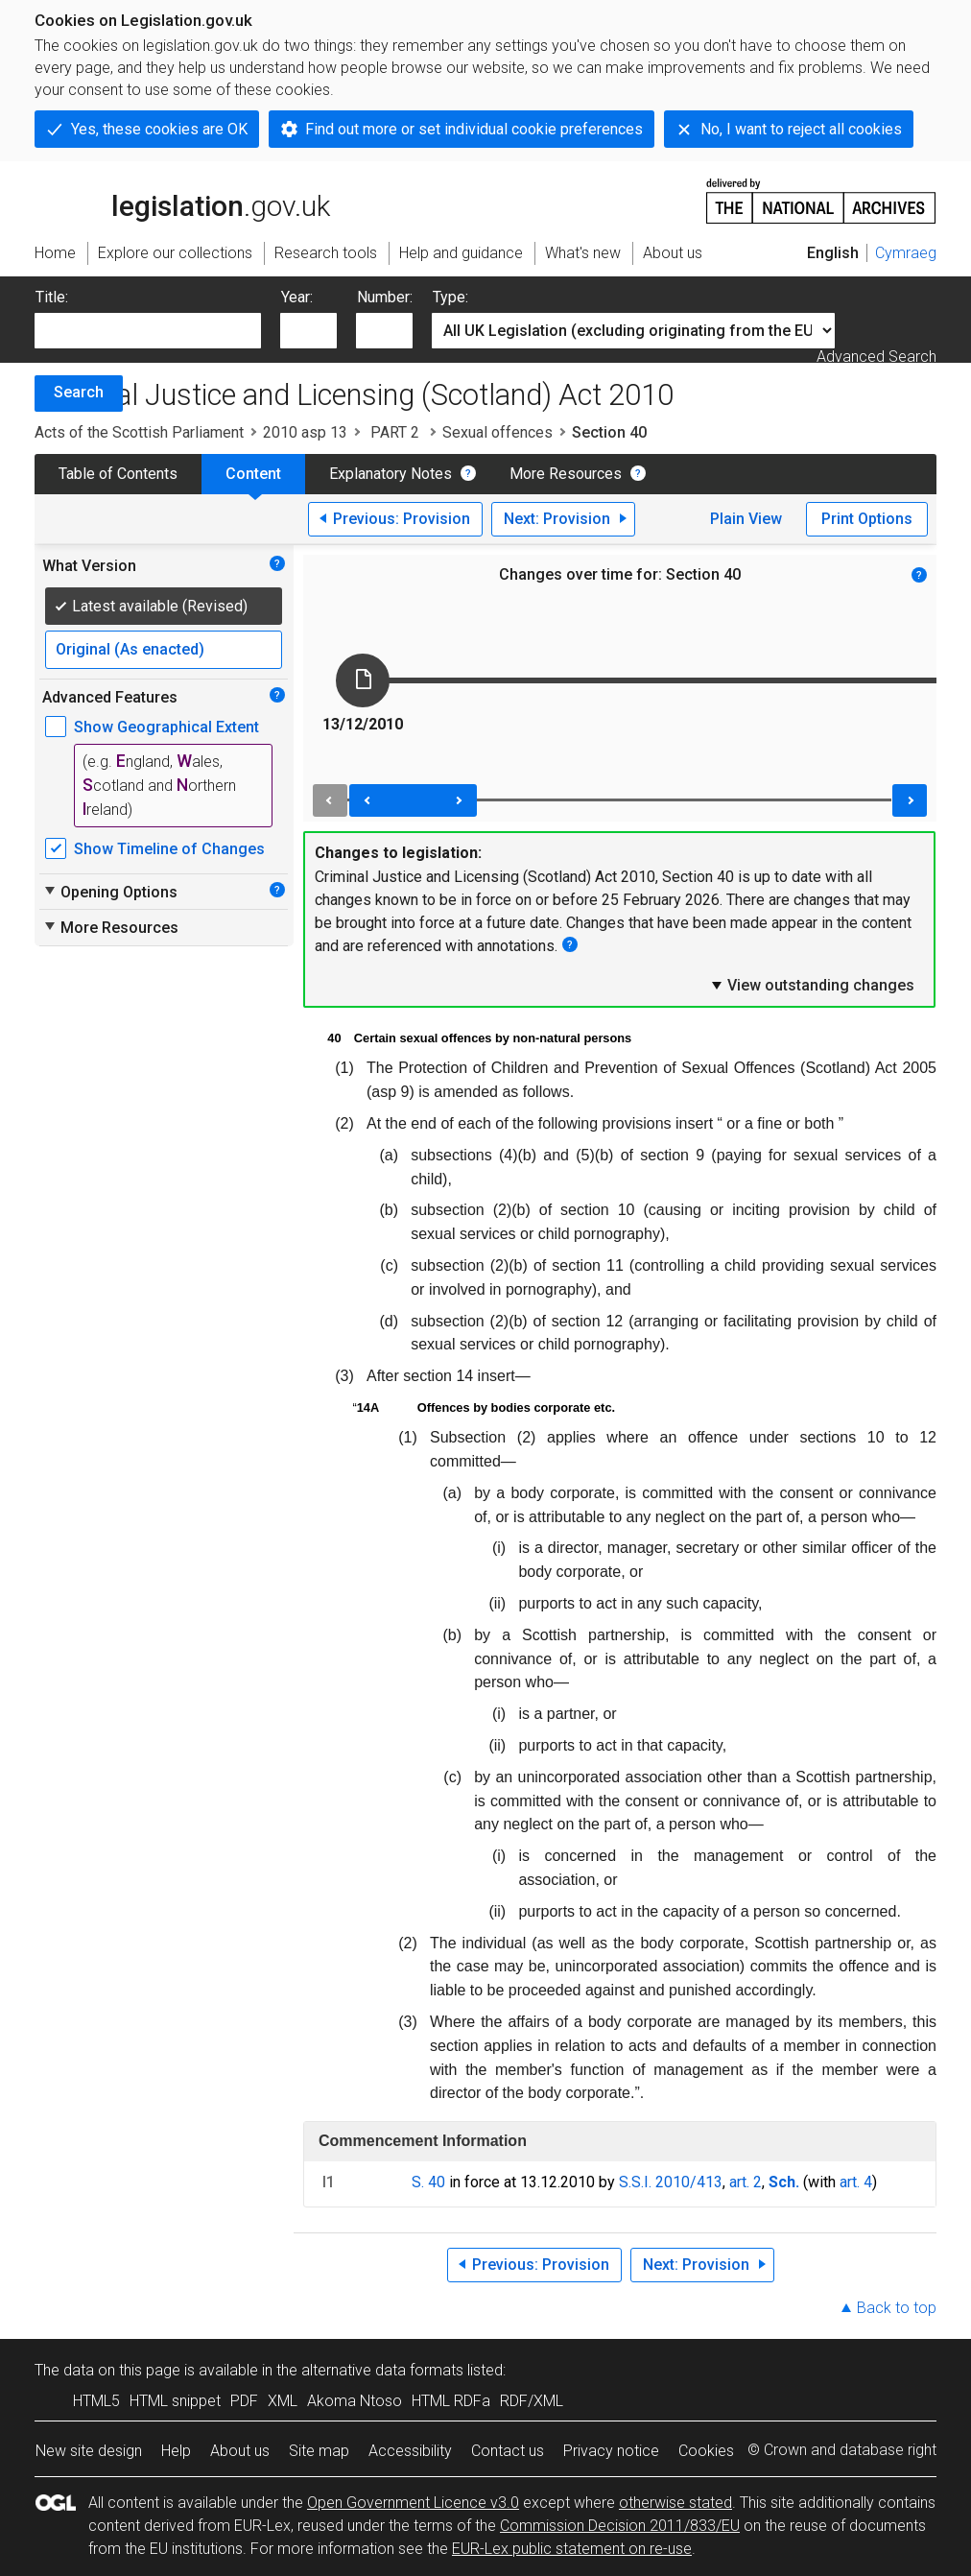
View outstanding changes (811, 984)
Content (253, 474)
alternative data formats (382, 2370)
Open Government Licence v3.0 (413, 2502)
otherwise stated (675, 2502)
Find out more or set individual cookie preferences (474, 129)
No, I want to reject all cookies (801, 129)
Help (176, 2451)
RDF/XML (531, 2401)
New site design (89, 2451)
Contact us (507, 2451)
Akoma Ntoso (354, 2401)
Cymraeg (905, 253)
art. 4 (856, 2182)
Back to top (896, 2308)
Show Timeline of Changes (169, 849)
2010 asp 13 (305, 432)
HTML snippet (175, 2401)
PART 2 (395, 432)
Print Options (866, 519)
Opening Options (110, 891)
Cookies (706, 2451)
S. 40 (428, 2182)
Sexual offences (497, 432)
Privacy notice (611, 2451)
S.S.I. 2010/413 (670, 2182)
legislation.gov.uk (182, 199)
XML (282, 2401)
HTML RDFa (451, 2401)
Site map (319, 2451)
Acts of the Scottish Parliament (139, 432)
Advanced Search (876, 356)
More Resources (565, 474)
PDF (244, 2401)
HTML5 (96, 2401)
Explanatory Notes (390, 474)
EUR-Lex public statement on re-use (572, 2549)
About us (240, 2451)
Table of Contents (118, 474)
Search (79, 392)
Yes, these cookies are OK (159, 129)
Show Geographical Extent (166, 727)
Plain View (746, 519)
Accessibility (410, 2451)
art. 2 (745, 2182)
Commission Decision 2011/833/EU (620, 2525)
